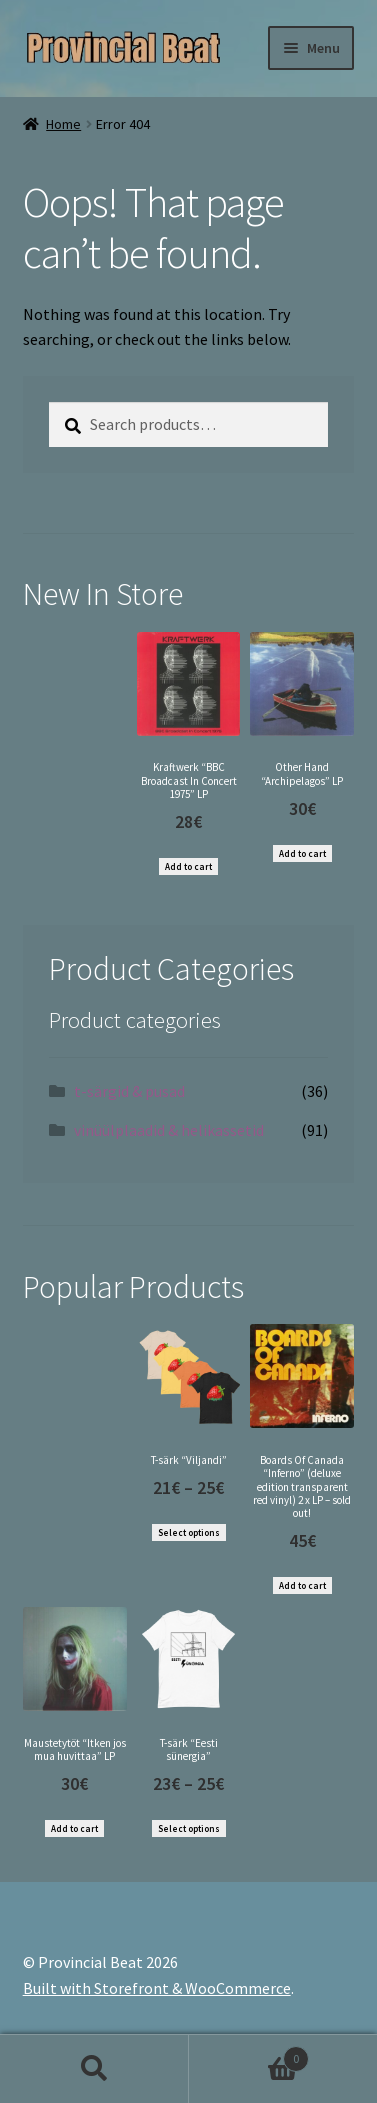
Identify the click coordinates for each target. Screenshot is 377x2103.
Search (94, 2069)
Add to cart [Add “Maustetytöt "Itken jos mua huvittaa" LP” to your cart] (74, 1828)
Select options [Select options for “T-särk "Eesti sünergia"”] (189, 1828)
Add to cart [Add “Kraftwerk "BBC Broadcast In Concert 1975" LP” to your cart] (188, 866)
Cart (249, 2054)
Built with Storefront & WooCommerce (157, 1988)
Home (63, 124)
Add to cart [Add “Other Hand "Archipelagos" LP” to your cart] (302, 853)
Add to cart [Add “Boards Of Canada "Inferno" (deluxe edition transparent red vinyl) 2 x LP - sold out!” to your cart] (302, 1585)
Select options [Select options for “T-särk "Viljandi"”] (189, 1532)
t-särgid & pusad (129, 1091)
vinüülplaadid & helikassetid (169, 1130)
